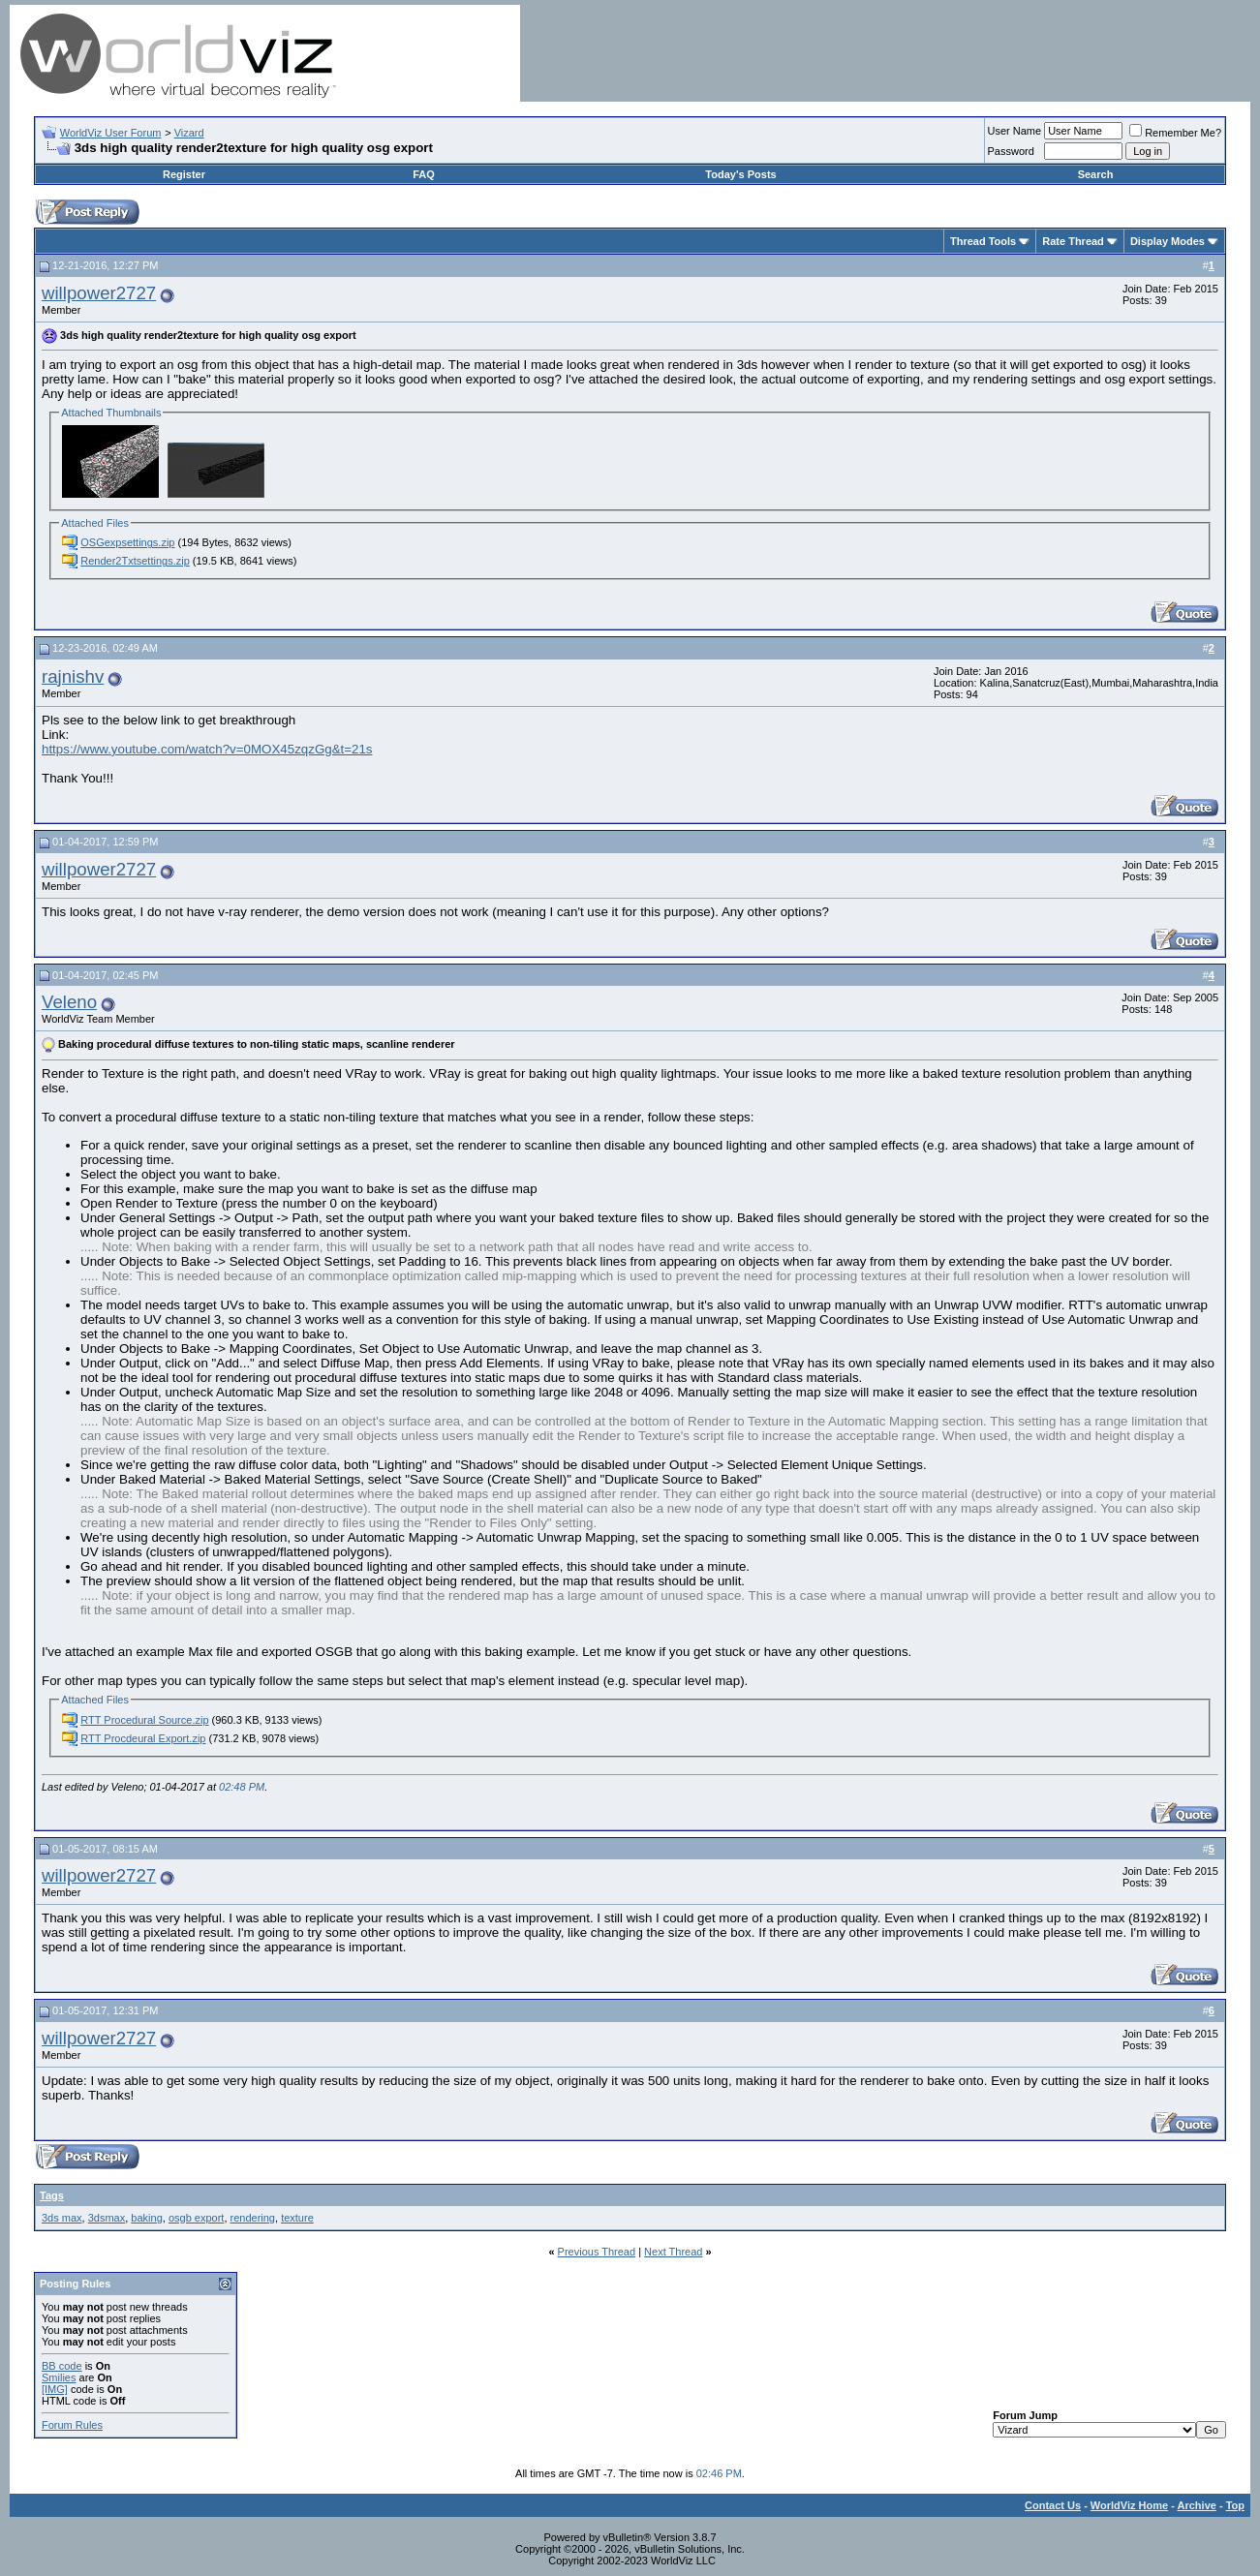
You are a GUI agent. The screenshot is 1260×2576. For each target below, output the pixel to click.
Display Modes (1167, 241)
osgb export (196, 2217)
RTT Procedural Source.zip (144, 1720)
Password (1011, 151)
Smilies (59, 2377)
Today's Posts (740, 174)
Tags (52, 2195)
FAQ (424, 174)
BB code (62, 2366)
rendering (252, 2217)
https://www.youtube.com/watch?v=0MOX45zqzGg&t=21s (207, 749)
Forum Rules (72, 2425)
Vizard (189, 132)
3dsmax (107, 2217)
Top (1235, 2505)
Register (184, 174)
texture (297, 2217)
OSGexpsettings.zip (127, 542)
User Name (1015, 131)
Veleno (69, 1002)
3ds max (62, 2217)
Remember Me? (1175, 132)
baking (146, 2217)
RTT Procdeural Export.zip (142, 1738)
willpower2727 (99, 293)
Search (1096, 174)
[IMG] (55, 2389)
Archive (1197, 2505)
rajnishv (73, 676)
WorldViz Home (1129, 2505)
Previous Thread (597, 2251)
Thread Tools (983, 241)
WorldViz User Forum (111, 132)
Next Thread (673, 2251)
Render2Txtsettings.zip (135, 561)
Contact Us (1053, 2505)
